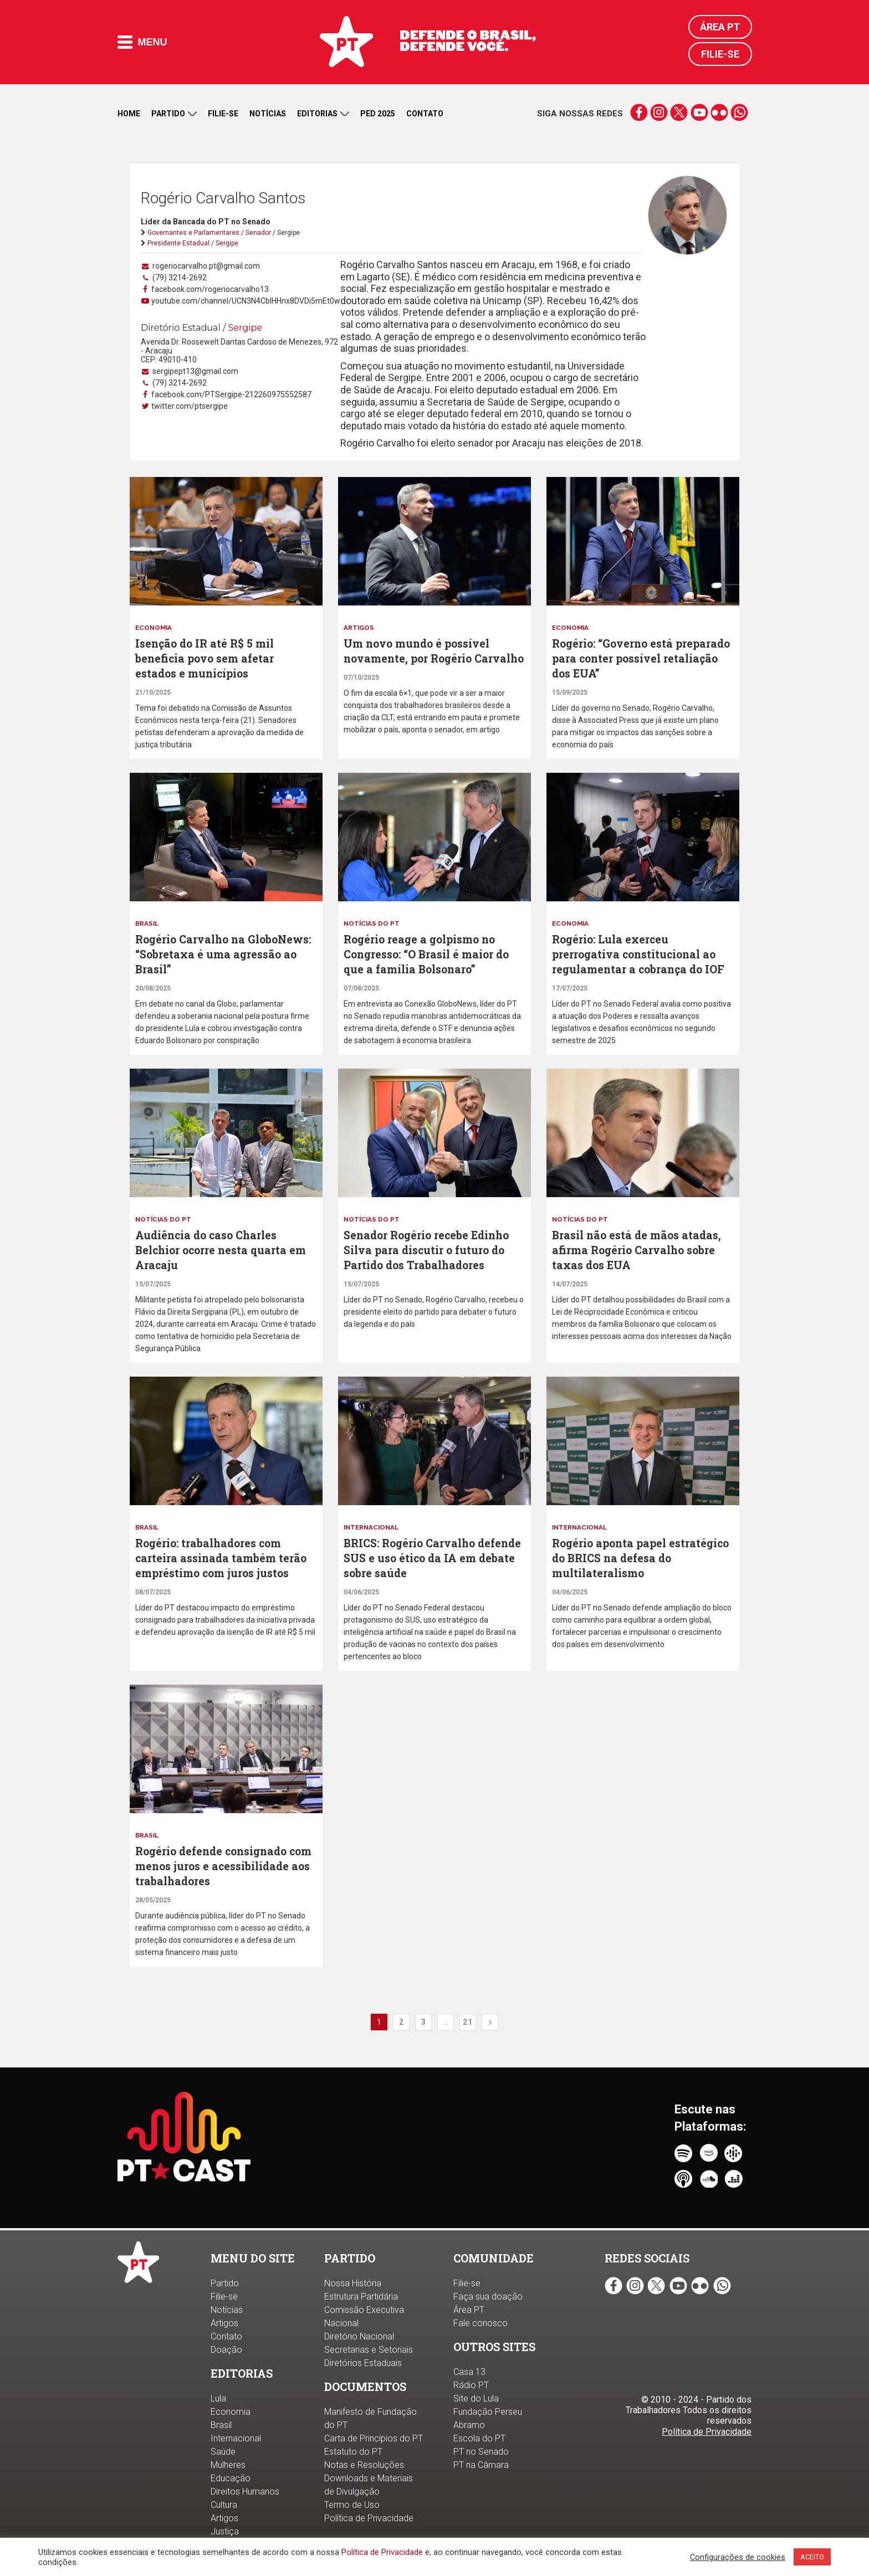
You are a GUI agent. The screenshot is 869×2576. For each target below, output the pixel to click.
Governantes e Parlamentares (193, 233)
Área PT (720, 27)
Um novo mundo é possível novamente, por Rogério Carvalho (420, 657)
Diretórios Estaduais (363, 2363)
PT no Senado (481, 2451)
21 (468, 2028)
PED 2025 (377, 113)
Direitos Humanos (245, 2491)
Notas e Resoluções (364, 2465)
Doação (226, 2349)
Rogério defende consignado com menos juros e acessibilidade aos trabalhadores (216, 1866)
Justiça (225, 2531)
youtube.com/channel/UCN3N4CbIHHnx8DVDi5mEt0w (245, 300)
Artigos (359, 628)
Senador (258, 233)
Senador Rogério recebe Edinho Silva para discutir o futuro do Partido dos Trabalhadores (431, 1246)
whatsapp (739, 112)
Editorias (323, 113)
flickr (719, 112)
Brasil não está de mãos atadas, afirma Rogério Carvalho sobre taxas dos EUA (640, 1246)
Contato (424, 113)
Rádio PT (471, 2385)
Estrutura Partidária (361, 2296)
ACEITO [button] (812, 2557)
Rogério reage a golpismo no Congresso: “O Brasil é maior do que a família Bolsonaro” (431, 951)
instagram (659, 112)
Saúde (223, 2451)
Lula (218, 2398)
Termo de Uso (352, 2505)
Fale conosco (480, 2323)
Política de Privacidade (382, 2552)
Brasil (147, 922)
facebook (639, 112)
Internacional (373, 1522)
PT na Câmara (481, 2465)
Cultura (224, 2505)
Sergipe (227, 243)
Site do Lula (476, 2398)
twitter (679, 112)
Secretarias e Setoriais (368, 2349)
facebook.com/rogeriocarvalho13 (209, 289)
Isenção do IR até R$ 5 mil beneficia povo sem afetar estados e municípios (207, 657)
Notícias (267, 113)
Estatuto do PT (353, 2451)
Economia (154, 628)
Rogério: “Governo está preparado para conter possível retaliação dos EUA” (640, 657)
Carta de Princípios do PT (373, 2438)
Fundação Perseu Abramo (487, 2418)
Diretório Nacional (359, 2336)
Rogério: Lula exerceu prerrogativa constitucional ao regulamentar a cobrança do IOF (642, 951)
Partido (174, 113)
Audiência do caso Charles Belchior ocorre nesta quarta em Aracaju (224, 1246)
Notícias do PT (372, 922)
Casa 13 (469, 2372)
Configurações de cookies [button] (737, 2557)
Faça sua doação (488, 2296)
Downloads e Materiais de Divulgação (368, 2485)
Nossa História (352, 2283)
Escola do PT (479, 2438)
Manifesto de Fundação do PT (370, 2418)
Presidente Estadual (178, 243)
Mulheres (228, 2465)
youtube (699, 112)
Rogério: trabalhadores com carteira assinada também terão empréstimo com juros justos (224, 1552)
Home (128, 113)
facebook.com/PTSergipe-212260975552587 (230, 394)
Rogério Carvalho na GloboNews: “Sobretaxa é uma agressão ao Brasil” (218, 951)
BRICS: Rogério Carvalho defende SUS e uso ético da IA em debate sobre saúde (426, 1552)
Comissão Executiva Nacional (364, 2316)
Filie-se (720, 54)
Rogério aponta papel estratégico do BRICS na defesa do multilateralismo (638, 1552)
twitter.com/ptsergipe (189, 406)
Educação (231, 2478)
